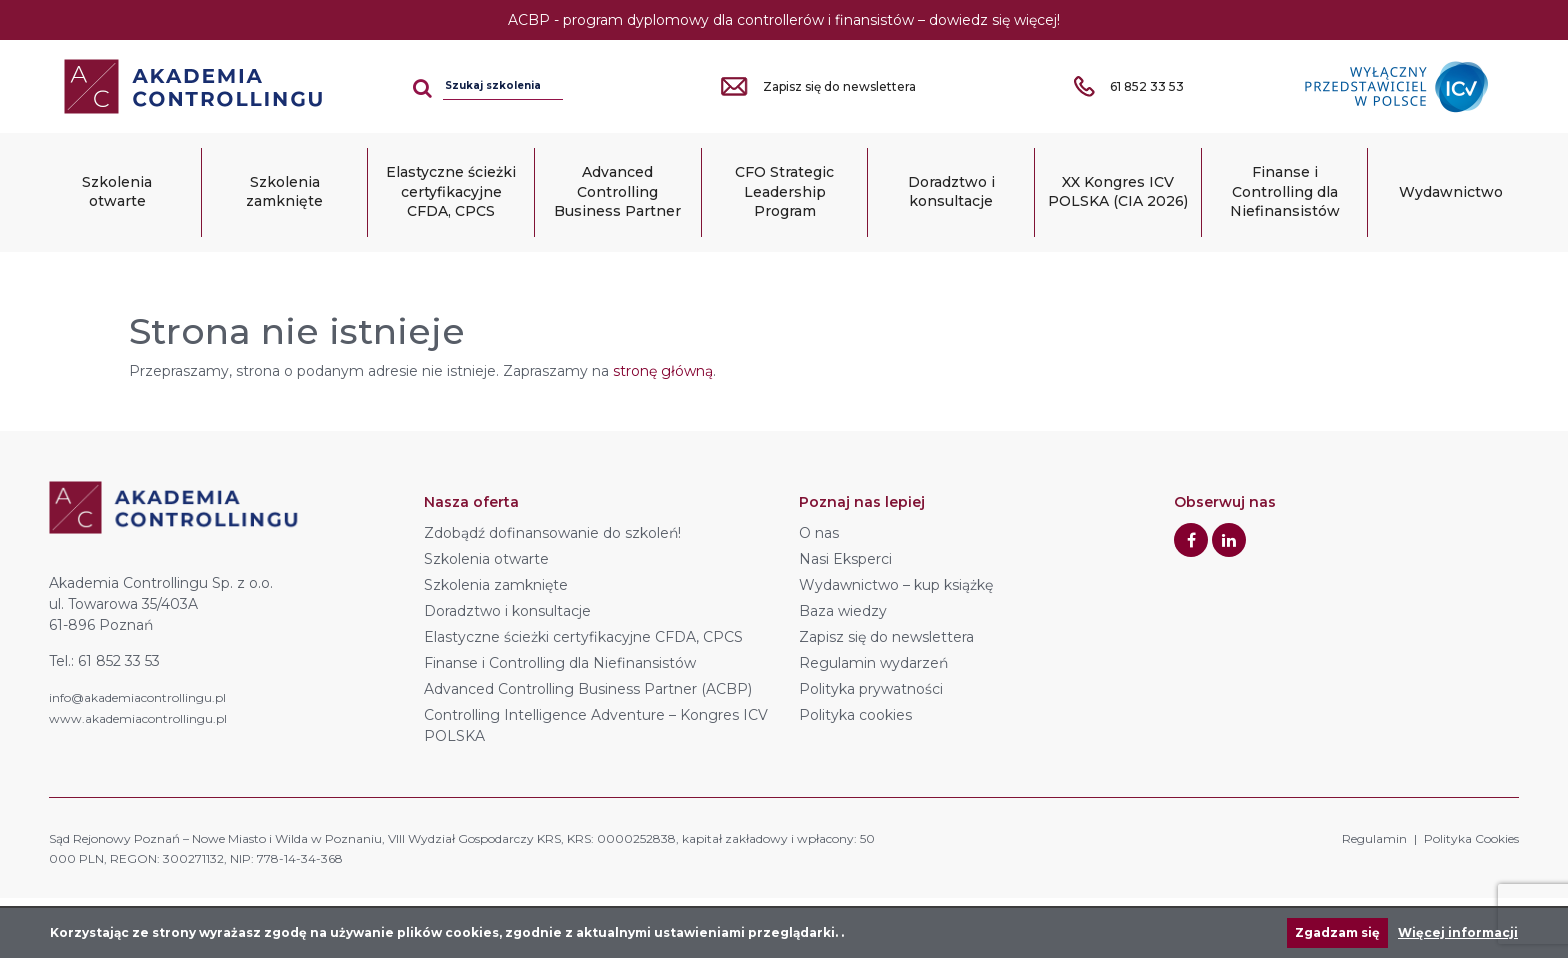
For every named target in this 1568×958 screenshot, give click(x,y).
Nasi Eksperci (845, 559)
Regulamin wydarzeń (873, 663)
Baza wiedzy (843, 611)
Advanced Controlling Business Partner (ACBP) (588, 689)
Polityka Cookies (1471, 838)
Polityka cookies (855, 715)
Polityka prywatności (871, 689)
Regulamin (1374, 838)
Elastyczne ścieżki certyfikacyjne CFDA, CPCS (451, 191)
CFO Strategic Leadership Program (784, 191)
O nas (819, 533)
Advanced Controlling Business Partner (617, 191)
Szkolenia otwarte (117, 192)
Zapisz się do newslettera (886, 637)
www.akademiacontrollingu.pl (138, 718)
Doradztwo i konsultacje (951, 192)
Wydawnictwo (1451, 192)
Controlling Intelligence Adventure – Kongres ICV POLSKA (596, 725)
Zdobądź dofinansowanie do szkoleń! (552, 533)
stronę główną (663, 371)
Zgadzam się (1337, 932)
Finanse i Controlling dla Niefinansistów (1285, 191)
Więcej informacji (1458, 932)
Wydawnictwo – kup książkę (896, 585)
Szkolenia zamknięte (284, 192)
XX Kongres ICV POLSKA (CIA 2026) (1118, 192)
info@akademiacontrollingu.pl (137, 697)
